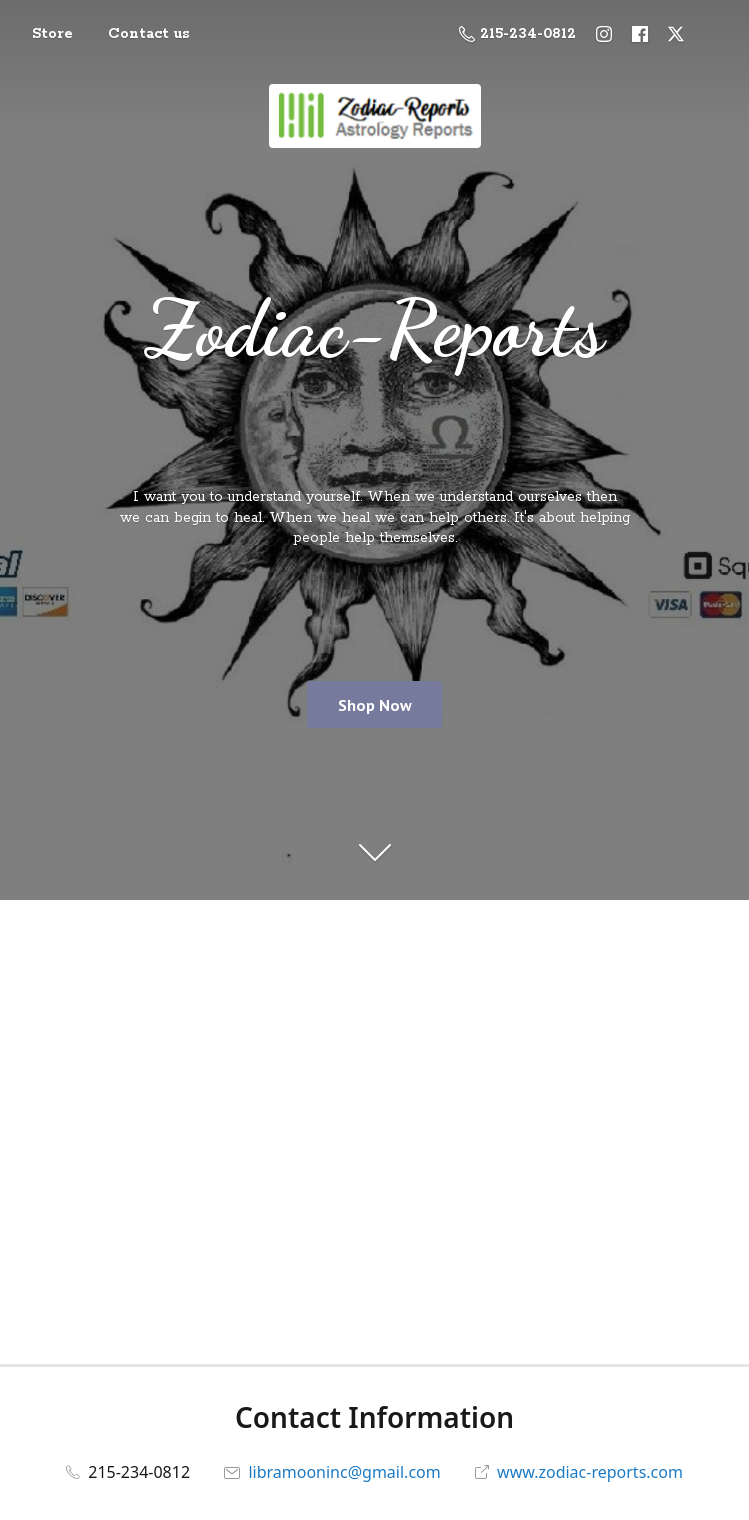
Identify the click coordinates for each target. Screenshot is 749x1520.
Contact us (149, 34)
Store (52, 34)
